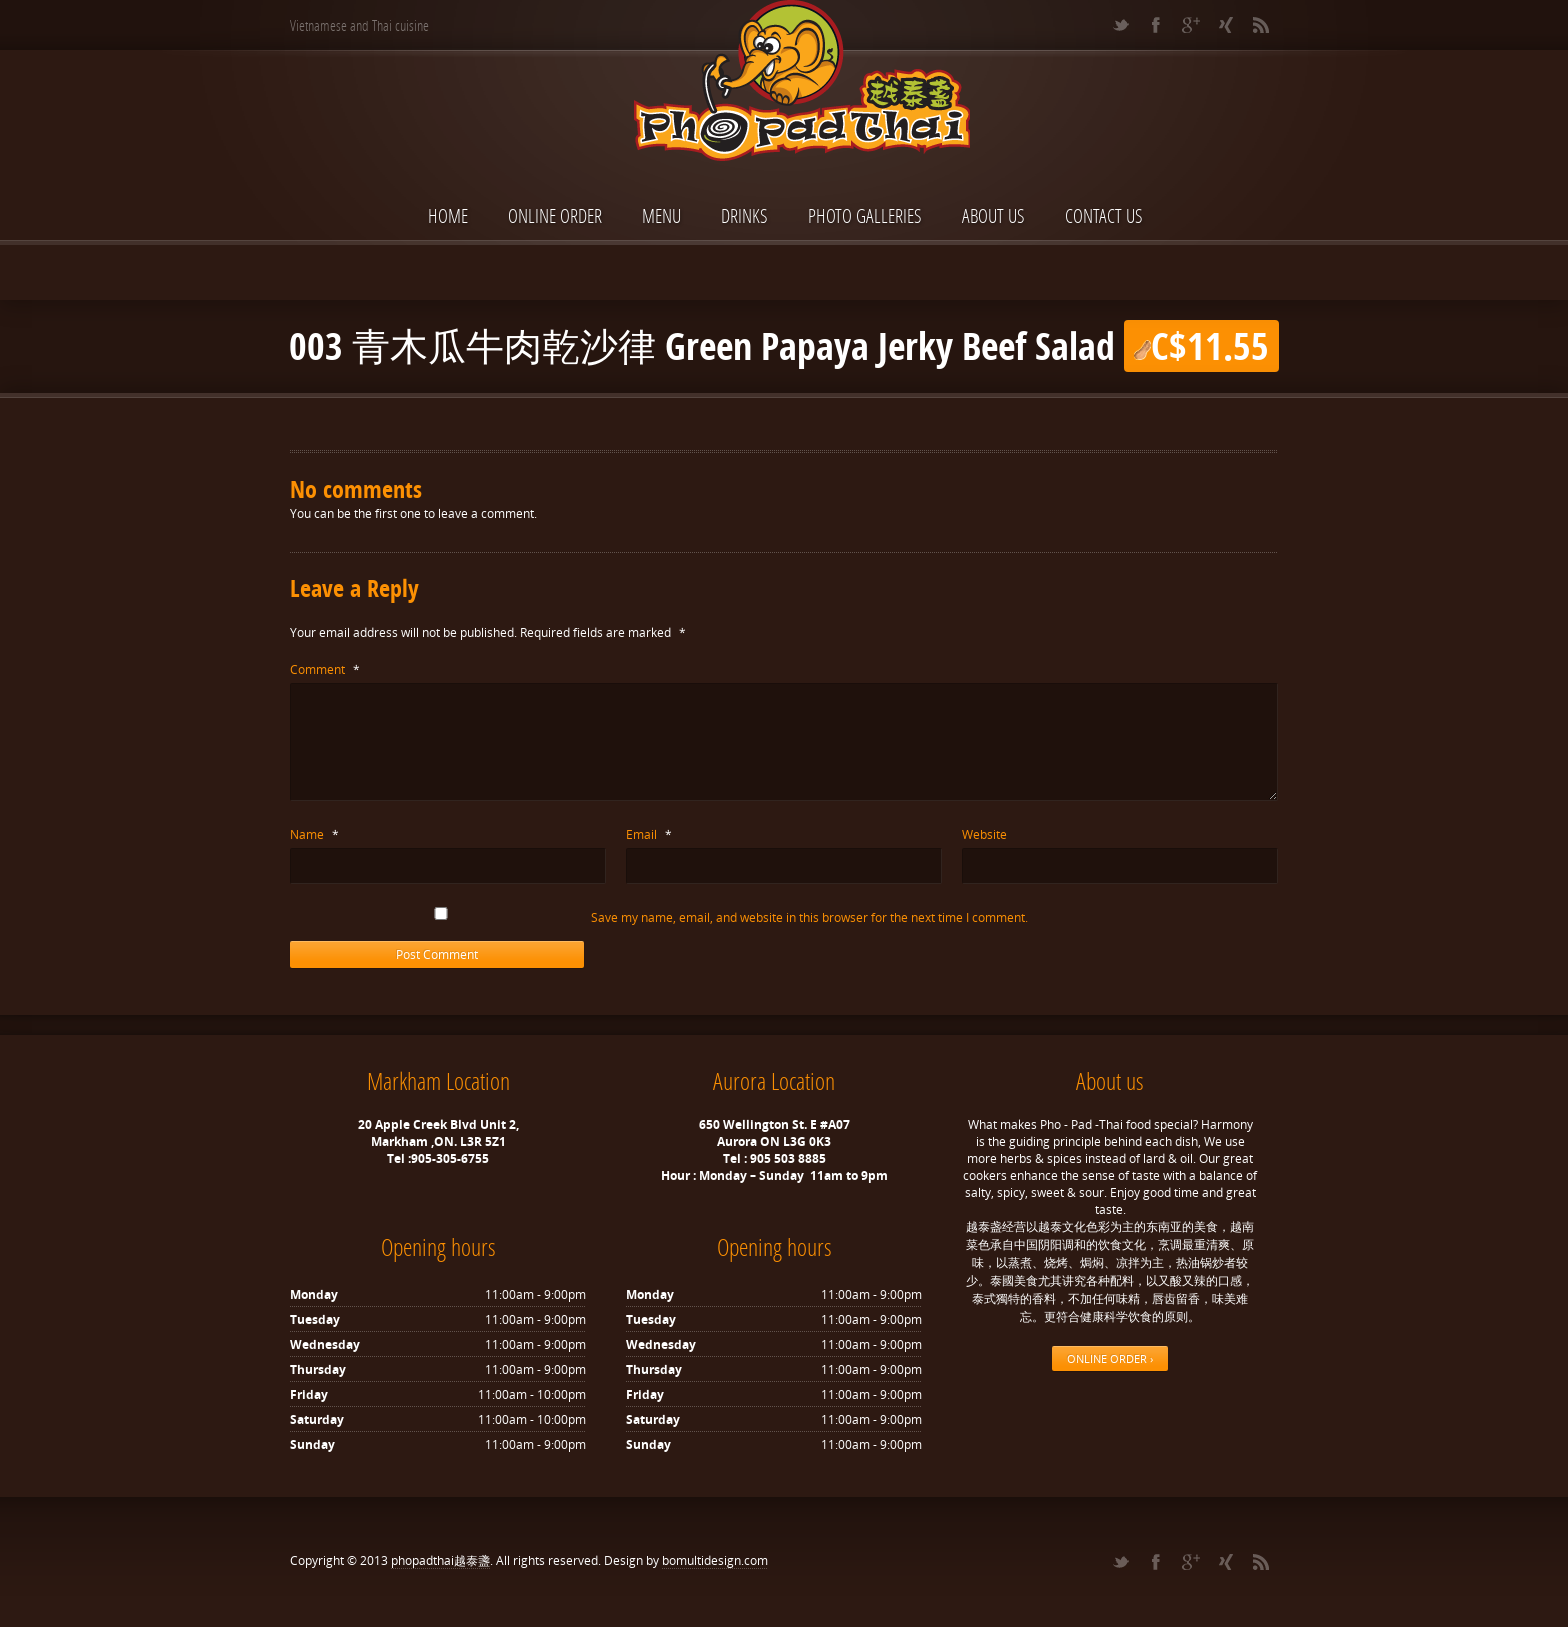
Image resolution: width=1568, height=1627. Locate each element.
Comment (325, 669)
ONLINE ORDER (555, 215)
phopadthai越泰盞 (440, 1560)
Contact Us (1104, 215)
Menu (661, 215)
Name (314, 834)
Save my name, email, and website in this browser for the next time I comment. (809, 917)
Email (649, 834)
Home (448, 215)
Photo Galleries (865, 215)
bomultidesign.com (715, 1560)
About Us (993, 215)
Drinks (744, 215)
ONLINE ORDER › (1110, 1358)
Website (984, 834)
